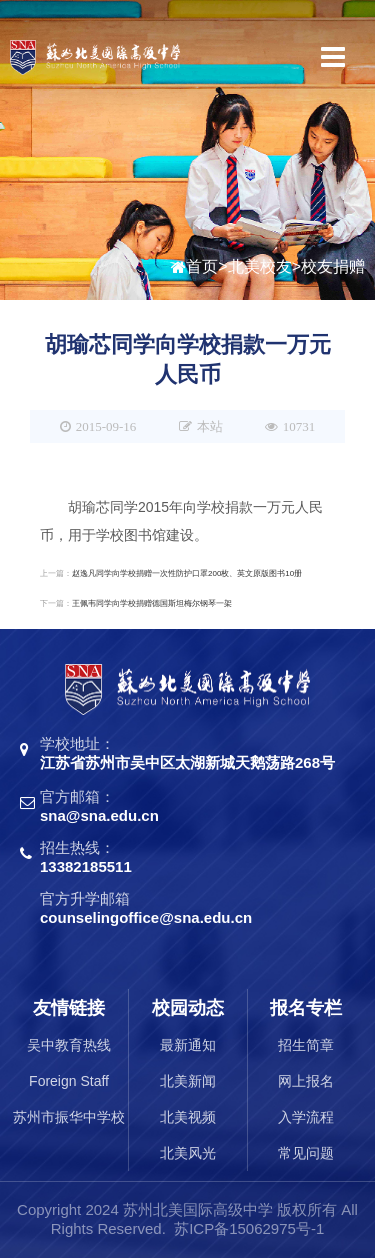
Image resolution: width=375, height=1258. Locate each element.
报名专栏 (306, 1008)
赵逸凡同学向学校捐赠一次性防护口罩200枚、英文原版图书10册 (187, 573)
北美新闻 (188, 1081)
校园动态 (188, 1008)
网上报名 (306, 1081)
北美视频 (188, 1117)
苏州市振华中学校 (69, 1117)
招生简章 (306, 1045)
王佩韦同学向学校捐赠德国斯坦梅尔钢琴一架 (152, 603)
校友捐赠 (333, 267)
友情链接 (69, 1008)
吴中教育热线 (69, 1045)
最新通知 (188, 1045)
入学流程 (306, 1117)
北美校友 (260, 267)
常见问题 (306, 1153)
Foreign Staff (69, 1081)
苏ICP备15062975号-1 (249, 1228)
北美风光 (188, 1153)
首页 (202, 267)
